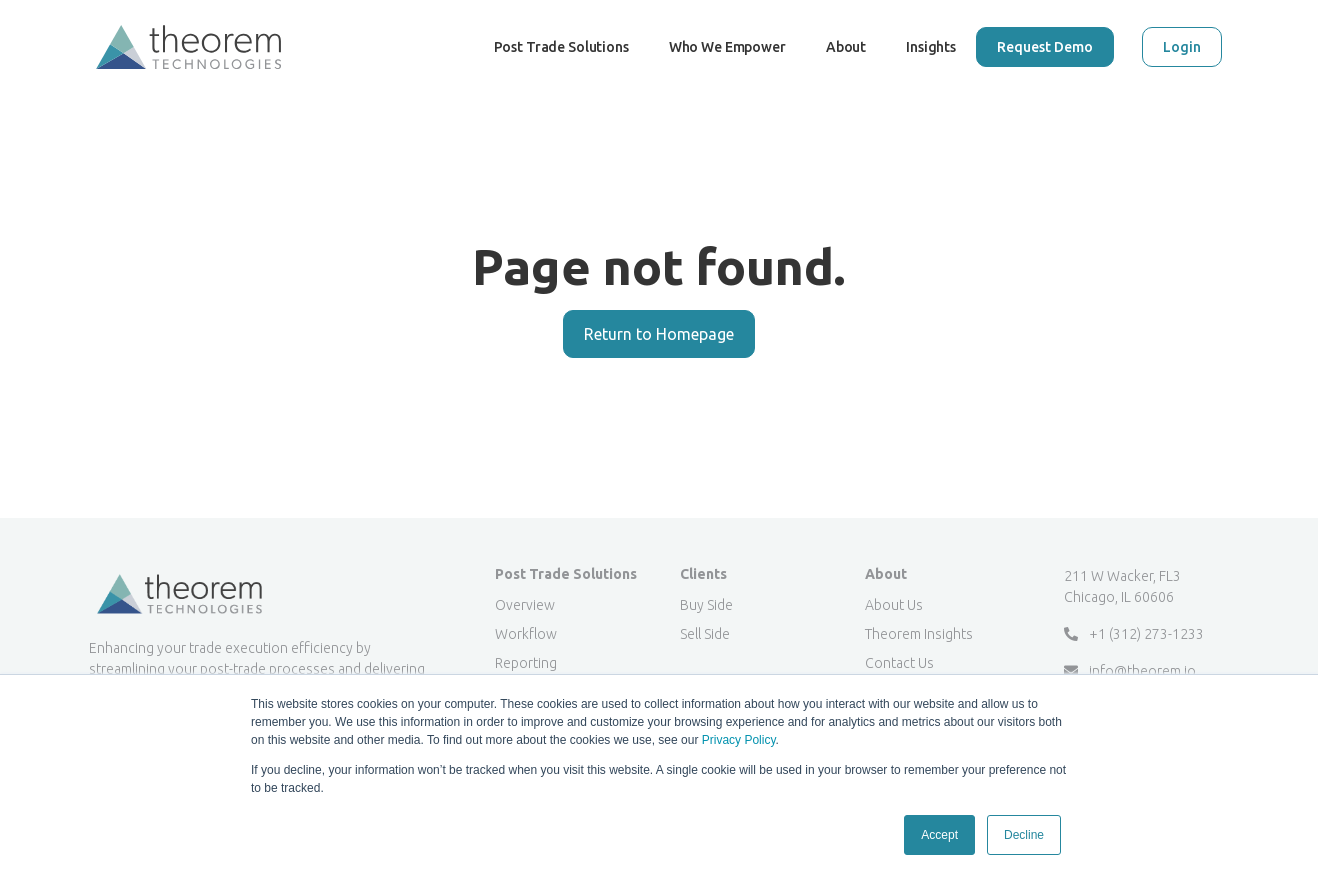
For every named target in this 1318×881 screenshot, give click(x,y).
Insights (931, 47)
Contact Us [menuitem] (899, 663)
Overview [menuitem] (525, 605)
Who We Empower (727, 66)
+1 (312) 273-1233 (1134, 634)
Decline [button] (1024, 835)
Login (1182, 47)
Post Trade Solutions (561, 66)
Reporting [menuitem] (526, 663)
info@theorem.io (1130, 671)
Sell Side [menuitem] (705, 634)
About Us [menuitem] (894, 605)
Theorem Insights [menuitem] (919, 634)
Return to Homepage (659, 334)
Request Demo (1045, 47)
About (846, 47)
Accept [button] (939, 835)
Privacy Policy (739, 740)
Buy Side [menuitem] (706, 605)
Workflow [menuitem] (526, 634)
